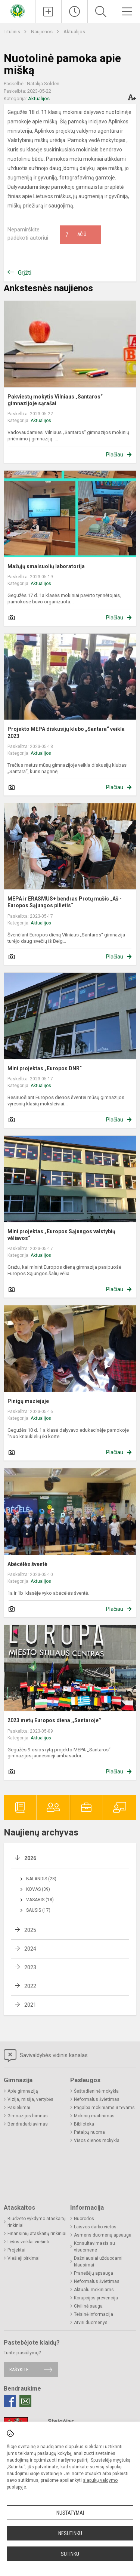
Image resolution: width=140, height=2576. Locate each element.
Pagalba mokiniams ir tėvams (104, 2107)
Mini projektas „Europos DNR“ (44, 1068)
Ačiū (75, 235)
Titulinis (12, 31)
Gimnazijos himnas (27, 2115)
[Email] (25, 2401)
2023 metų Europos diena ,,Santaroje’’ (54, 1720)
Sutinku (70, 2554)
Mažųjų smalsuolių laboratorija (46, 566)
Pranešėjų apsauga (93, 2273)
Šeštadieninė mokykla (96, 2091)
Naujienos (42, 31)
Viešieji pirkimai (23, 2258)
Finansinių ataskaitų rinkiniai (36, 2233)
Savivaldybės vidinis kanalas (46, 2055)
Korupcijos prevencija (96, 2297)
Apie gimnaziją (22, 2091)
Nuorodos (84, 2218)
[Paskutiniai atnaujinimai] (74, 11)
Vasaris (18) (40, 1899)
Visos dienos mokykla (96, 2140)
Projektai (16, 2250)
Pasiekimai (18, 2107)
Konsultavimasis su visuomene (94, 2247)
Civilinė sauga (88, 2306)
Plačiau (114, 455)
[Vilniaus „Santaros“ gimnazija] (17, 10)
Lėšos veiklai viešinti (28, 2241)
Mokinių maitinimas (94, 2115)
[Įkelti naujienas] (48, 11)
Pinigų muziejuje (28, 1401)
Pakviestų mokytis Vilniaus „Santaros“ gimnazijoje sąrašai (55, 400)
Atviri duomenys (91, 2322)
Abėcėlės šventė (27, 1564)
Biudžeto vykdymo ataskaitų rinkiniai (36, 2222)
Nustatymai (70, 2513)
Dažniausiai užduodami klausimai (98, 2262)
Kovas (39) (38, 1889)
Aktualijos (74, 31)
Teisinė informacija (93, 2314)
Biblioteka (84, 2124)
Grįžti (24, 272)
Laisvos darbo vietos (95, 2226)
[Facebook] (10, 2401)
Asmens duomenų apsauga (102, 2235)
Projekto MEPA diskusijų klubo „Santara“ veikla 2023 (66, 732)
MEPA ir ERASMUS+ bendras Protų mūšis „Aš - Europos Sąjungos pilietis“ (64, 902)
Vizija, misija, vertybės (30, 2099)
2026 (30, 1858)
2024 (30, 1949)
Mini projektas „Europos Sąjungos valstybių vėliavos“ (61, 1234)
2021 (30, 2005)
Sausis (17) (38, 1910)
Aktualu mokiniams (94, 2289)
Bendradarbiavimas (27, 2124)
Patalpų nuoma (89, 2132)
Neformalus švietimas (96, 2099)
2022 (30, 1986)
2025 (30, 1930)
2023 (30, 1967)
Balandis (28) (41, 1878)
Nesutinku (70, 2533)
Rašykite (18, 2369)
